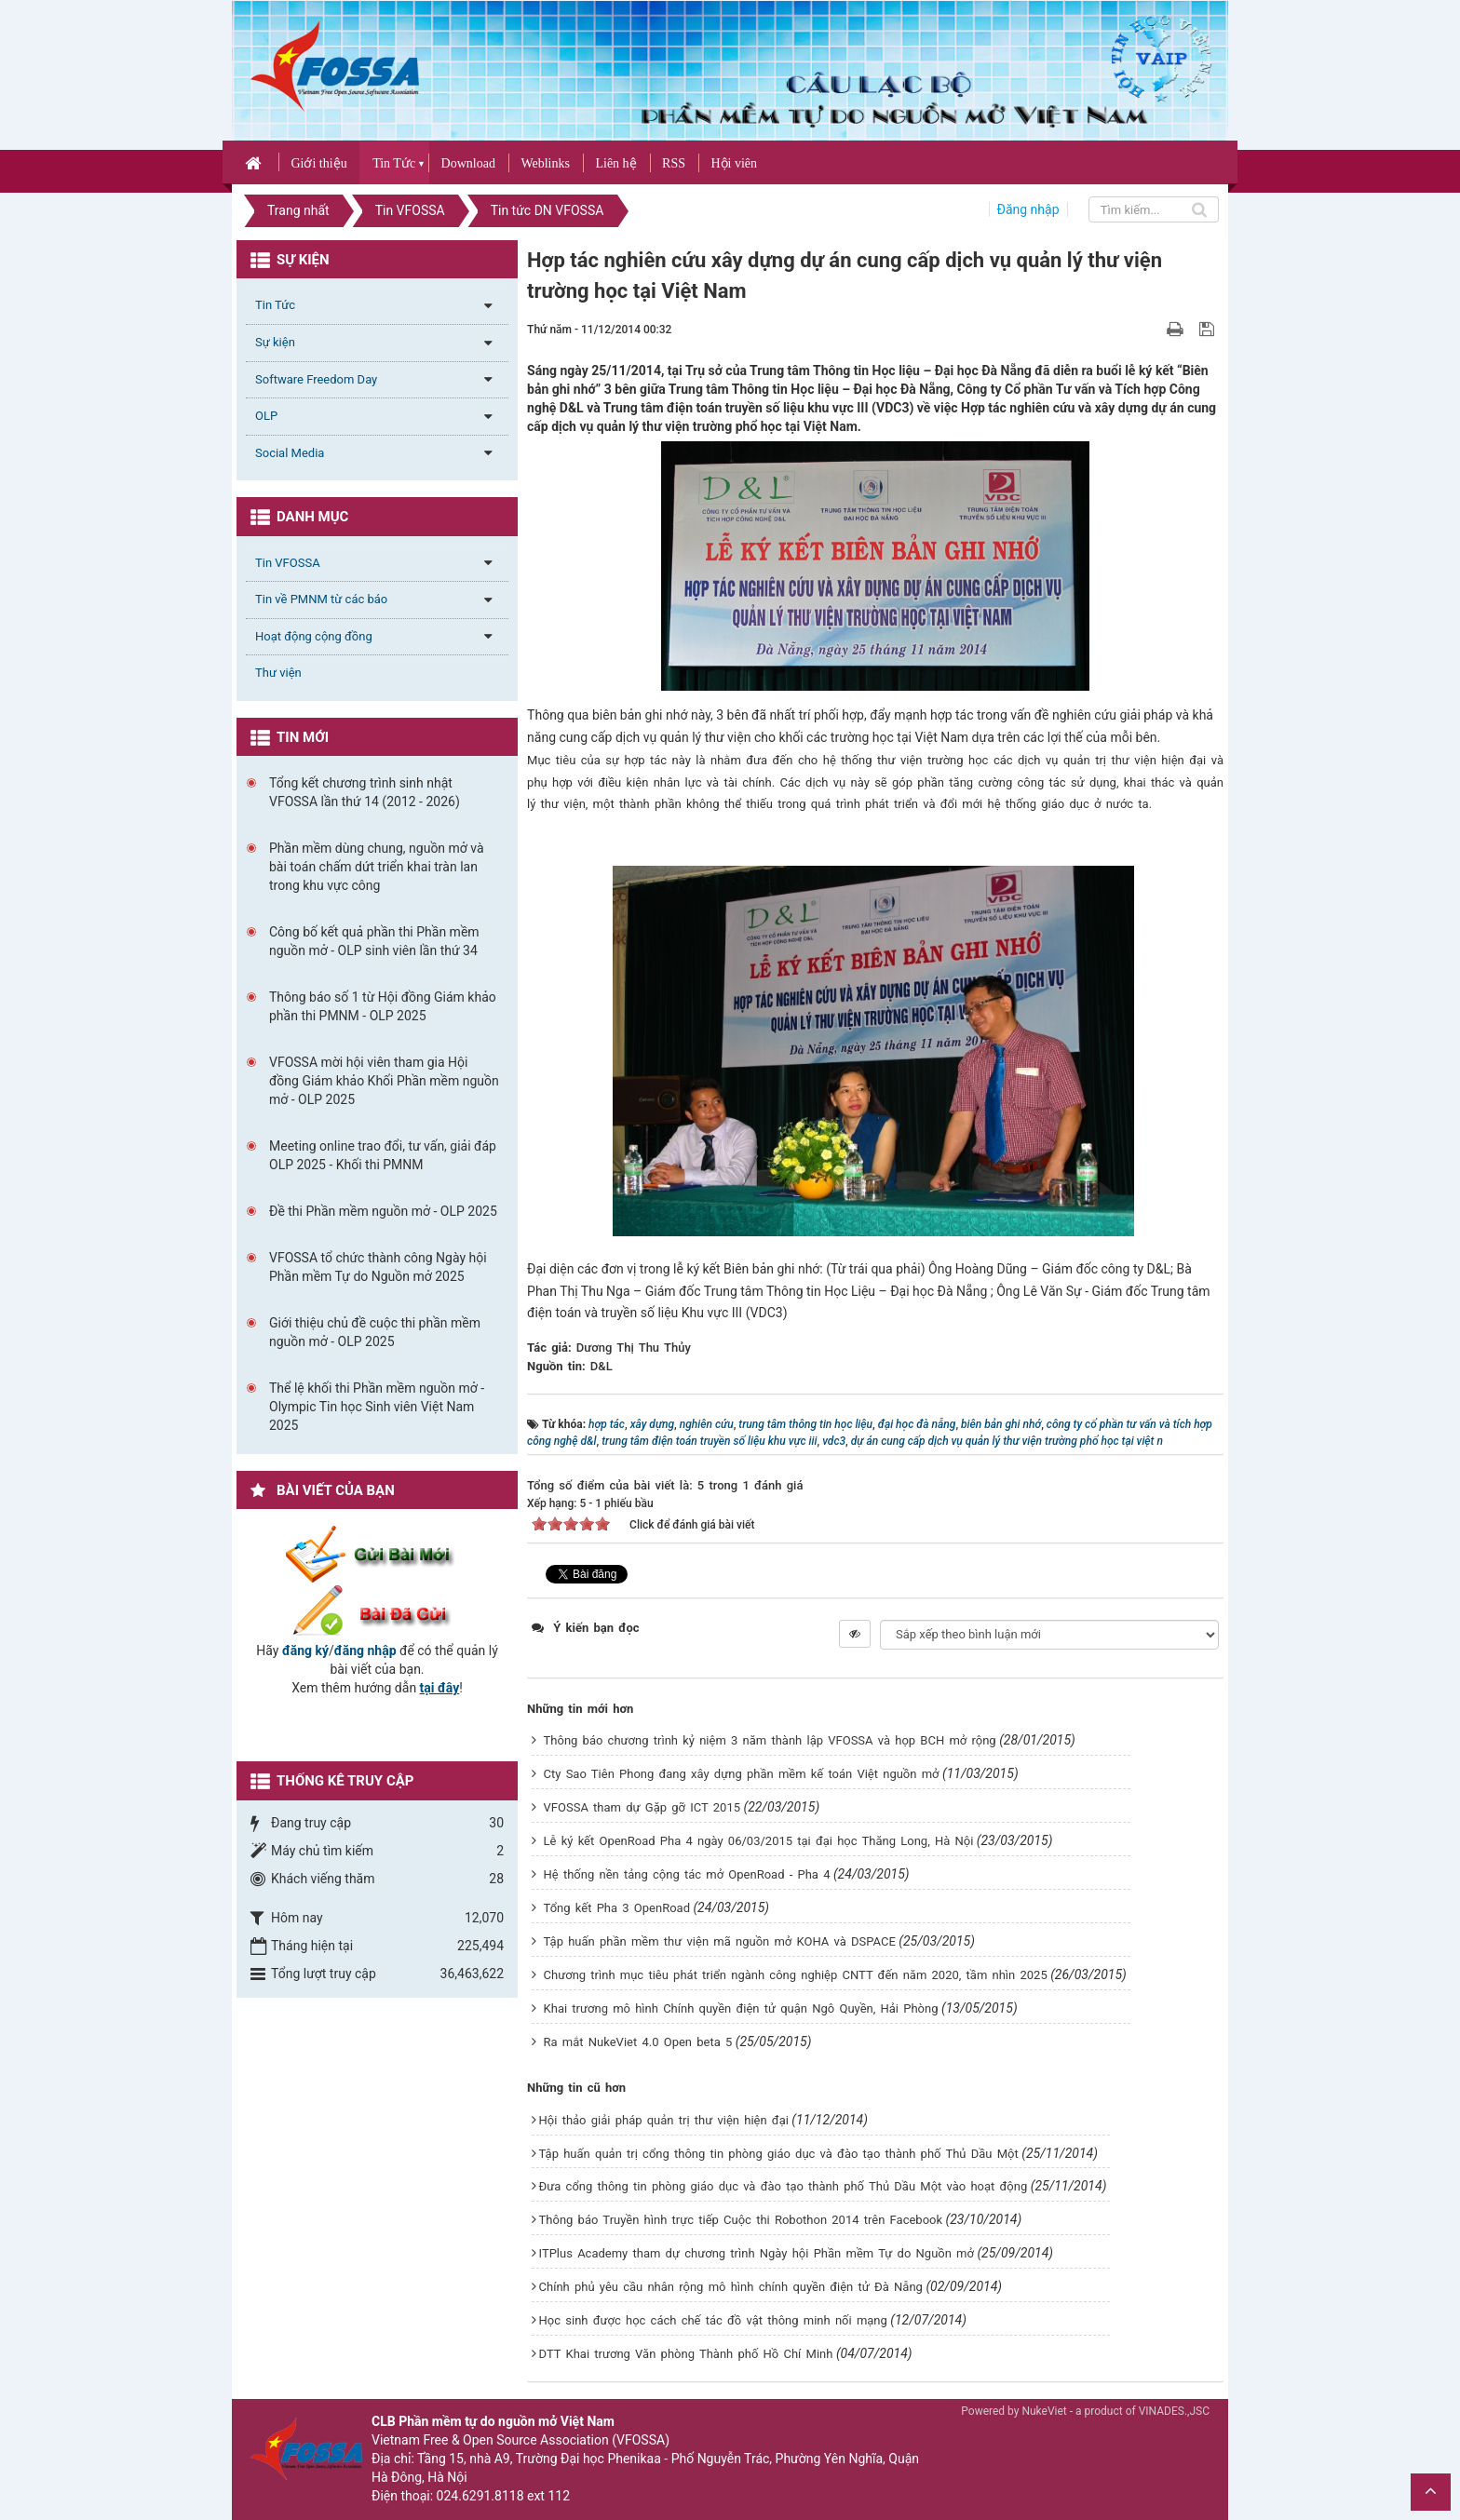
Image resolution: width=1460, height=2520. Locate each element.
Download (468, 163)
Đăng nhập (1028, 209)
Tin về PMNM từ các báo (321, 599)
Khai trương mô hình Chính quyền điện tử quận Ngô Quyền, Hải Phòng (741, 2008)
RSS (673, 163)
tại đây (440, 1687)
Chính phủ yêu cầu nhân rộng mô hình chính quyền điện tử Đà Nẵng (731, 2287)
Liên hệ (615, 163)
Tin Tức (393, 163)
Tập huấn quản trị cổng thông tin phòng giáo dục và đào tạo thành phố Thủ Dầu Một (779, 2154)
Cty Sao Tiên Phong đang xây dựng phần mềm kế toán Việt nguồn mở (742, 1774)
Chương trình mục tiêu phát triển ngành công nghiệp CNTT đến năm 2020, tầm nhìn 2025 (796, 1975)
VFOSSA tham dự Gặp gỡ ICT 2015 (642, 1807)
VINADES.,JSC (1174, 2411)
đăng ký (305, 1650)
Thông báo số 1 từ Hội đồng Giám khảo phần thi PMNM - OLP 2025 (382, 1006)
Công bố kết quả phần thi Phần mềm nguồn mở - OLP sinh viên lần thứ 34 (374, 941)
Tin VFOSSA (287, 563)
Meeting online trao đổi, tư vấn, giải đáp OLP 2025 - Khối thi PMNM (382, 1155)
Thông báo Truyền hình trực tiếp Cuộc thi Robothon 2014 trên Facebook (741, 2220)
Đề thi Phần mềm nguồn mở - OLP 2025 (383, 1211)
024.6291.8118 (480, 2495)
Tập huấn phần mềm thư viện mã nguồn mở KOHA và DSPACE (720, 1941)
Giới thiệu (318, 163)
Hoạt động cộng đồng (313, 636)
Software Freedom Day (316, 379)
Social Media (289, 453)
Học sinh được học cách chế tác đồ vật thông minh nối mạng (713, 2320)
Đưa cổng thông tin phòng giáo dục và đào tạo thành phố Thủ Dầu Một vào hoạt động (783, 2186)
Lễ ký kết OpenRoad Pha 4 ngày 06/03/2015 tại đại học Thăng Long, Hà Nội (759, 1841)
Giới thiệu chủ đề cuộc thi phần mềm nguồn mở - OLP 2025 (374, 1332)
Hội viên (733, 163)
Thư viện (278, 673)
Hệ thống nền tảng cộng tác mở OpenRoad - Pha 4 (687, 1874)
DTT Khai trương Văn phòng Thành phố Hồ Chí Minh (686, 2354)
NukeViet (1043, 2411)
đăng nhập (365, 1650)
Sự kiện (275, 342)
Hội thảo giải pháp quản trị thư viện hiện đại (664, 2120)
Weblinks (545, 163)
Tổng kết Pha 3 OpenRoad (617, 1908)
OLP (266, 416)
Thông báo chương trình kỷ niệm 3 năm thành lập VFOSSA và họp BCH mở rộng (770, 1740)
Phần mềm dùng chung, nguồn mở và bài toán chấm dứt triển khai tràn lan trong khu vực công (376, 867)
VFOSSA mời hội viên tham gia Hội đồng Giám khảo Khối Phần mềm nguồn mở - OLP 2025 (384, 1081)
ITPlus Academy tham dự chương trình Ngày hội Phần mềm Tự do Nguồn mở (756, 2253)
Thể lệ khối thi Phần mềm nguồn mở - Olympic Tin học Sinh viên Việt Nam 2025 (376, 1407)
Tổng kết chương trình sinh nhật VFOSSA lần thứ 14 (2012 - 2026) (364, 792)
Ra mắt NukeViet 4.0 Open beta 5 (638, 2042)
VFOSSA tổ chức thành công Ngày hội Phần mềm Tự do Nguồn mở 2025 (378, 1267)
